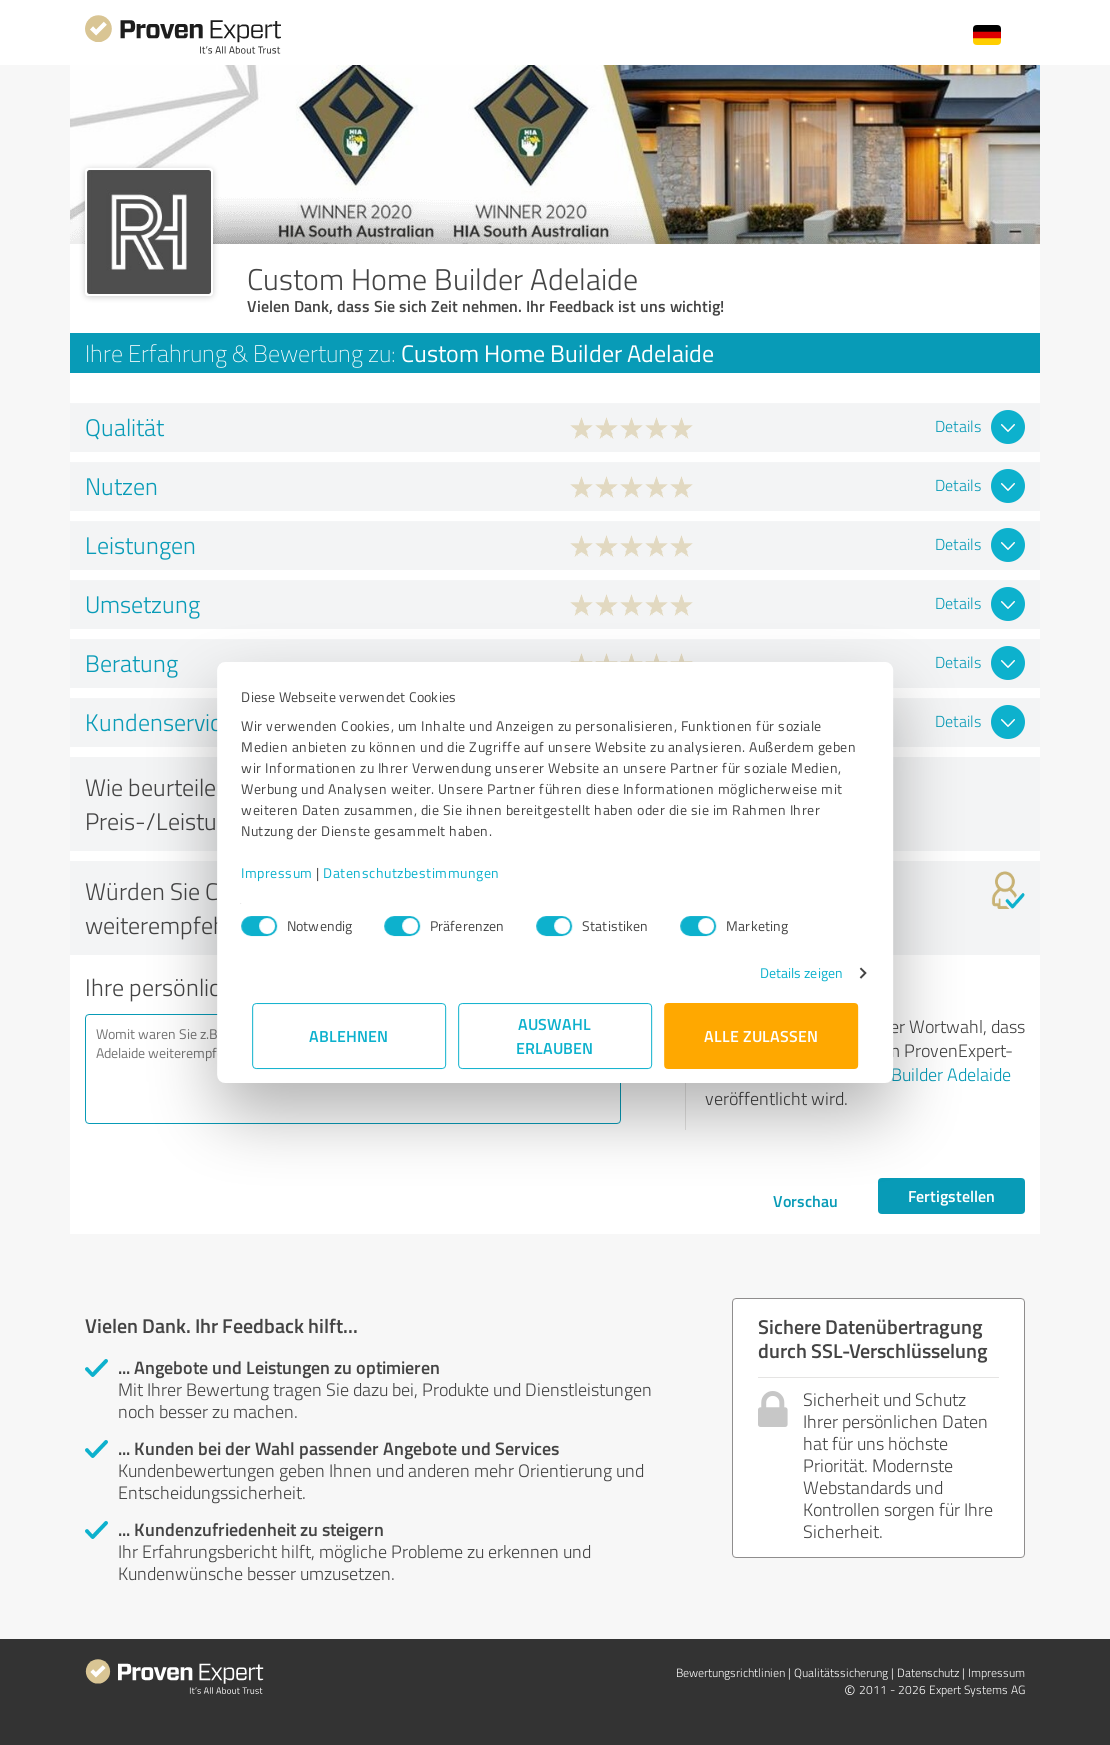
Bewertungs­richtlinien (730, 1672)
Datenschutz (928, 1672)
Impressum (288, 872)
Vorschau (805, 1200)
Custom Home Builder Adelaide (896, 1074)
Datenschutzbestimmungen (422, 872)
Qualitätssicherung (841, 1672)
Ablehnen (349, 1035)
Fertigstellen (951, 1195)
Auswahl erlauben (555, 1035)
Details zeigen (790, 972)
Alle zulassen (761, 1035)
